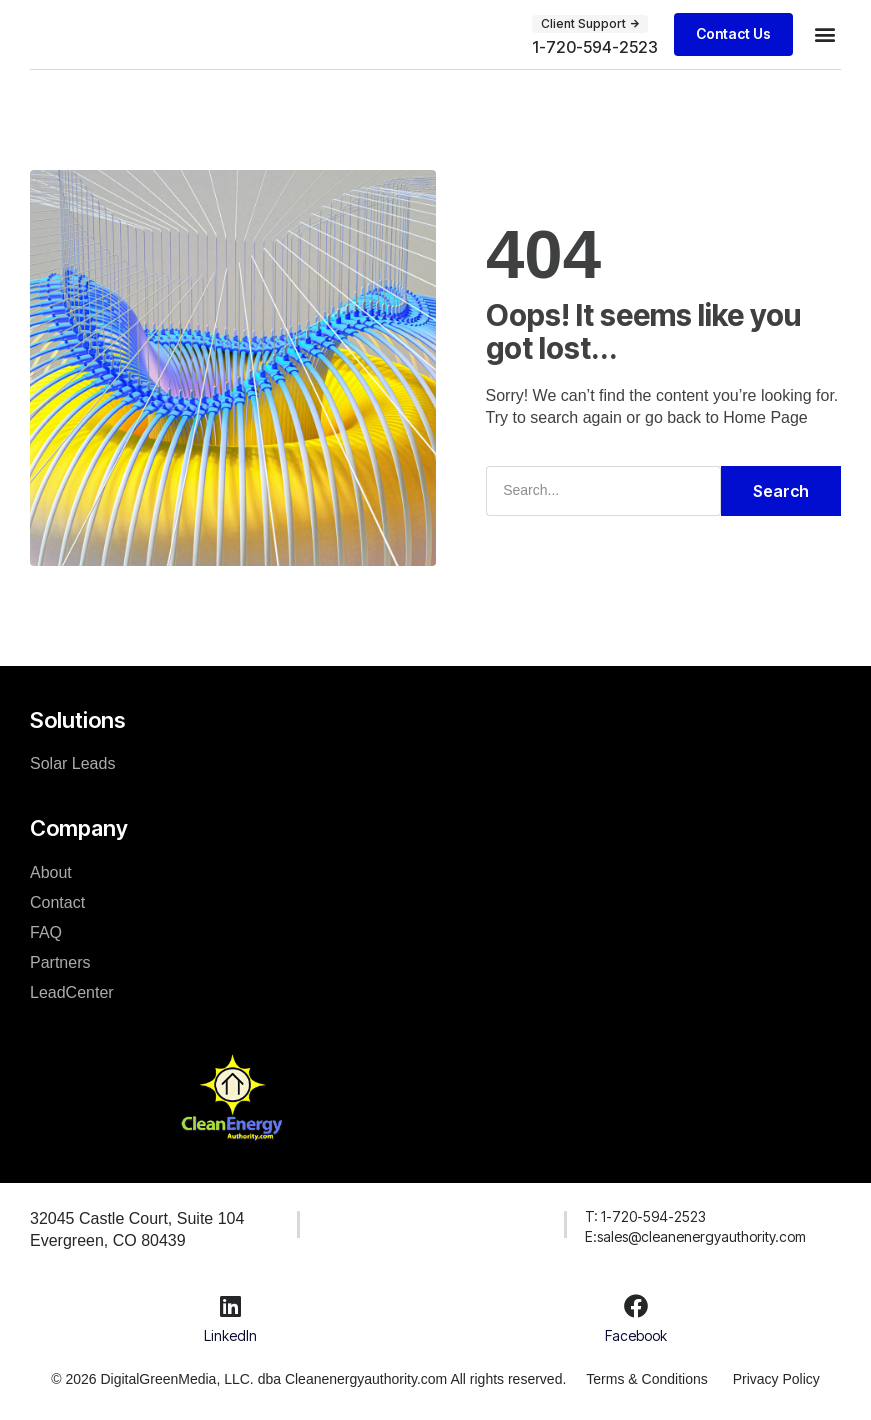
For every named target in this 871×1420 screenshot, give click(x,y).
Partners (60, 962)
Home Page (765, 417)
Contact (57, 902)
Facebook (636, 1335)
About (51, 872)
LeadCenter (72, 992)
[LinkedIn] (231, 1306)
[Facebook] (636, 1306)
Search (781, 491)
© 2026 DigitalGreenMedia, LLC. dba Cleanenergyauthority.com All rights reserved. (308, 1379)
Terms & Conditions (646, 1379)
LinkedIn (230, 1335)
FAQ (46, 932)
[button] (824, 34)
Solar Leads (72, 763)
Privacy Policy (776, 1379)
